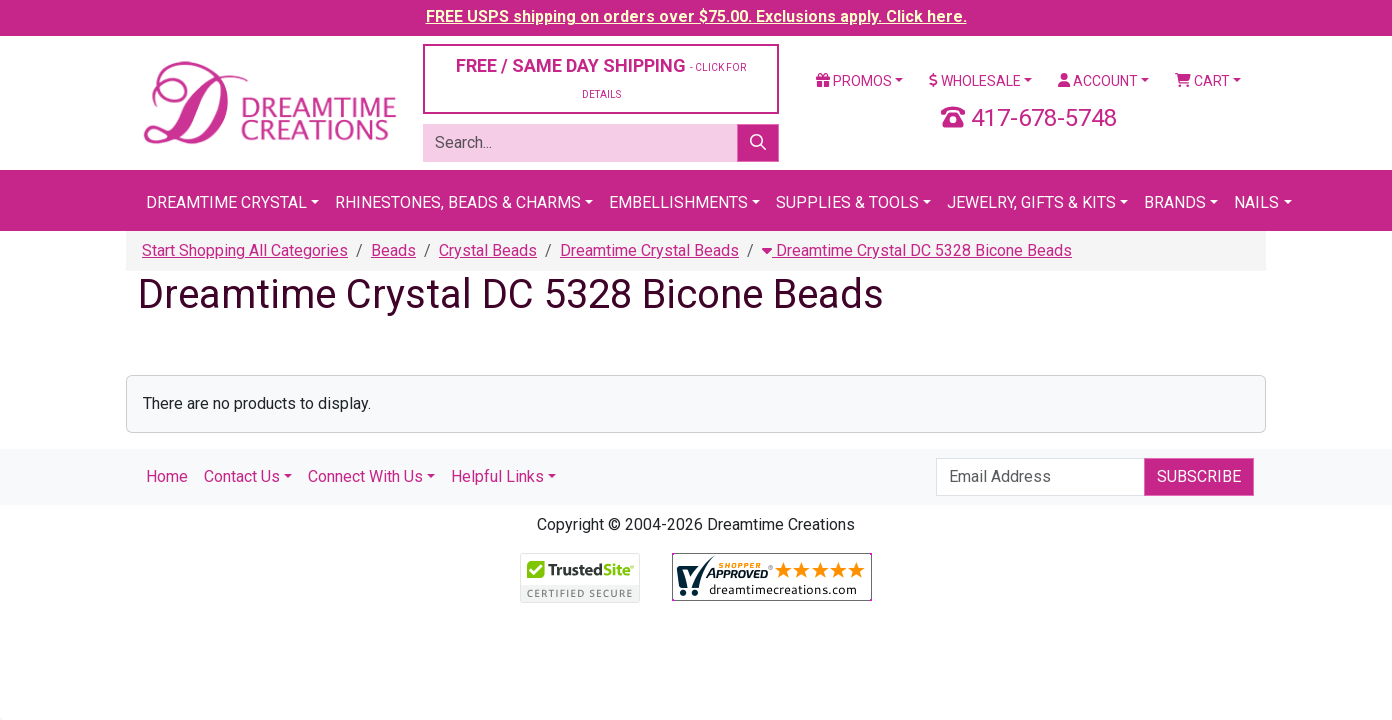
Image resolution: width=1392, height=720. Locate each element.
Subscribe (1199, 476)
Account (1098, 81)
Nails (1256, 202)
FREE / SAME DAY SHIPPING (601, 77)
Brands (1175, 202)
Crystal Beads (488, 250)
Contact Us (242, 476)
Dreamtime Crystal (226, 202)
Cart (1202, 81)
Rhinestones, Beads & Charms (458, 202)
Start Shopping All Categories (245, 250)
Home (167, 476)
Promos (854, 81)
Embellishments (678, 202)
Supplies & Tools (847, 202)
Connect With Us (365, 476)
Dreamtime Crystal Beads (649, 250)
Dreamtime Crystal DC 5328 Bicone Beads (917, 250)
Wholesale (975, 81)
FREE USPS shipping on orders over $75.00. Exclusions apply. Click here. (696, 16)
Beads (393, 250)
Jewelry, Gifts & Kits (1031, 202)
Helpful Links (497, 476)
